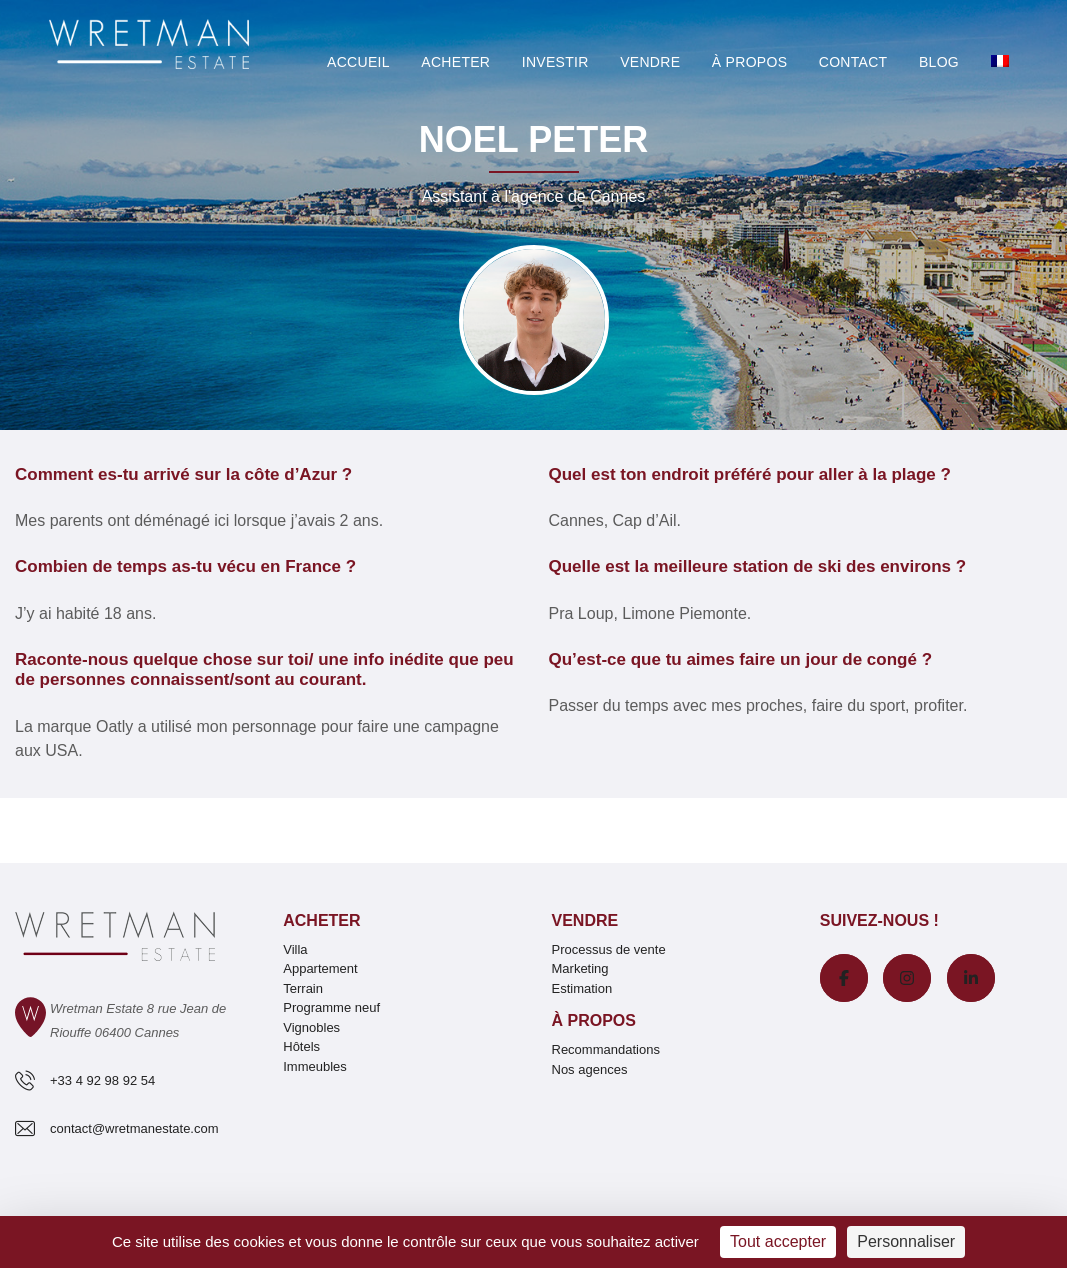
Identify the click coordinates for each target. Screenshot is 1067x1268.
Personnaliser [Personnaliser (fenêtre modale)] (906, 1241)
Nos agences (590, 1069)
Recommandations (606, 1049)
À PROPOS (750, 62)
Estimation (582, 988)
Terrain (303, 988)
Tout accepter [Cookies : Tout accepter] (778, 1241)
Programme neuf (331, 1007)
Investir (555, 62)
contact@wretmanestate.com (134, 1128)
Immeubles (315, 1066)
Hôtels (301, 1046)
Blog (939, 62)
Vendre (650, 62)
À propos (594, 1020)
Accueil (358, 62)
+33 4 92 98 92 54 (102, 1080)
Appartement (320, 968)
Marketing (580, 968)
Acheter (455, 62)
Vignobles (311, 1027)
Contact (853, 62)
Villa (295, 949)
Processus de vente (609, 949)
